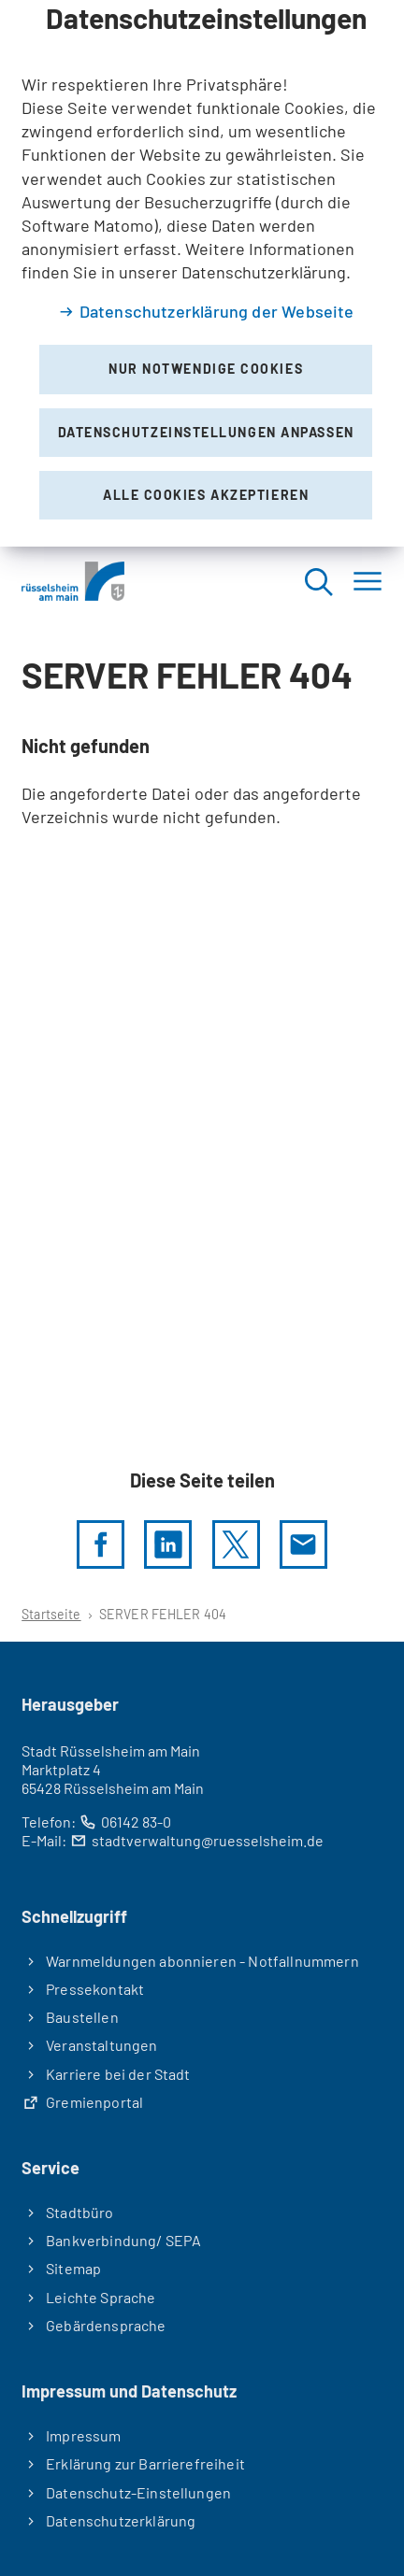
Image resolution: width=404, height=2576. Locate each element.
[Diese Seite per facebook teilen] (100, 1544)
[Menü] (367, 580)
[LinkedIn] (168, 1544)
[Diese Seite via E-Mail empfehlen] (303, 1544)
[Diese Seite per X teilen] (236, 1544)
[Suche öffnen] (318, 580)
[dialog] (202, 273)
